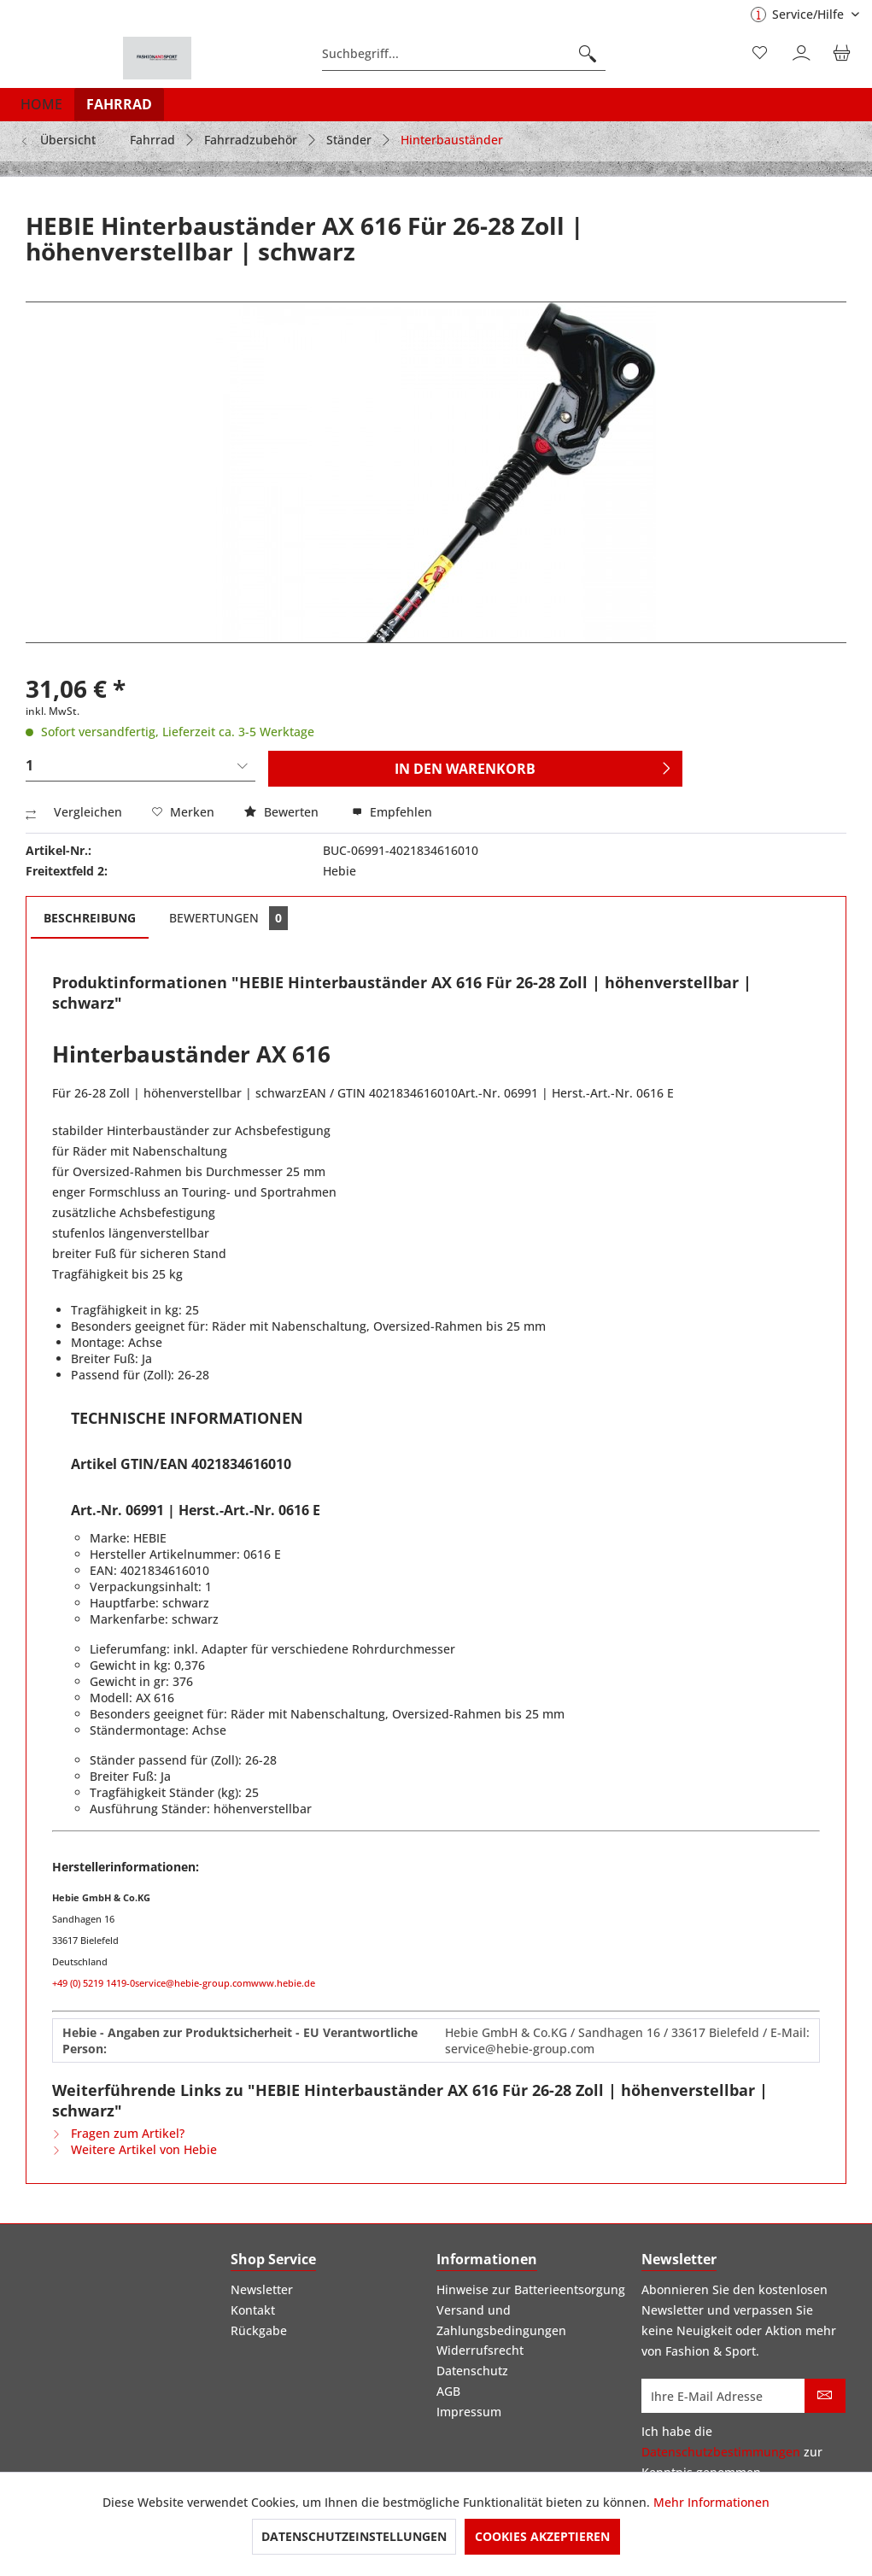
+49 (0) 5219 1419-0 (93, 1982)
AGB (448, 2391)
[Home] (41, 104)
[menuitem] (464, 54)
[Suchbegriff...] (464, 54)
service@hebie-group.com (193, 1982)
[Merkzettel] (761, 54)
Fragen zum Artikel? (118, 2133)
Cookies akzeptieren (542, 2536)
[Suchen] (588, 54)
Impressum (468, 2411)
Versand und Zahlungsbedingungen (501, 2320)
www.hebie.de (283, 1982)
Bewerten (283, 812)
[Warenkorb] (845, 54)
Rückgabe (259, 2330)
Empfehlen (392, 812)
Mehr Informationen (711, 2502)
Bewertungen (228, 918)
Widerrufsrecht (480, 2350)
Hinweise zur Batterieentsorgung (530, 2289)
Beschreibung (90, 918)
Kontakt (253, 2310)
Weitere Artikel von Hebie (134, 2149)
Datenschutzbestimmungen (720, 2452)
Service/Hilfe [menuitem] (799, 14)
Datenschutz (472, 2370)
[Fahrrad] (119, 104)
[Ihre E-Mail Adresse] (723, 2396)
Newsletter (262, 2289)
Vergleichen (74, 812)
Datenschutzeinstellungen (354, 2536)
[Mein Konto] (803, 54)
